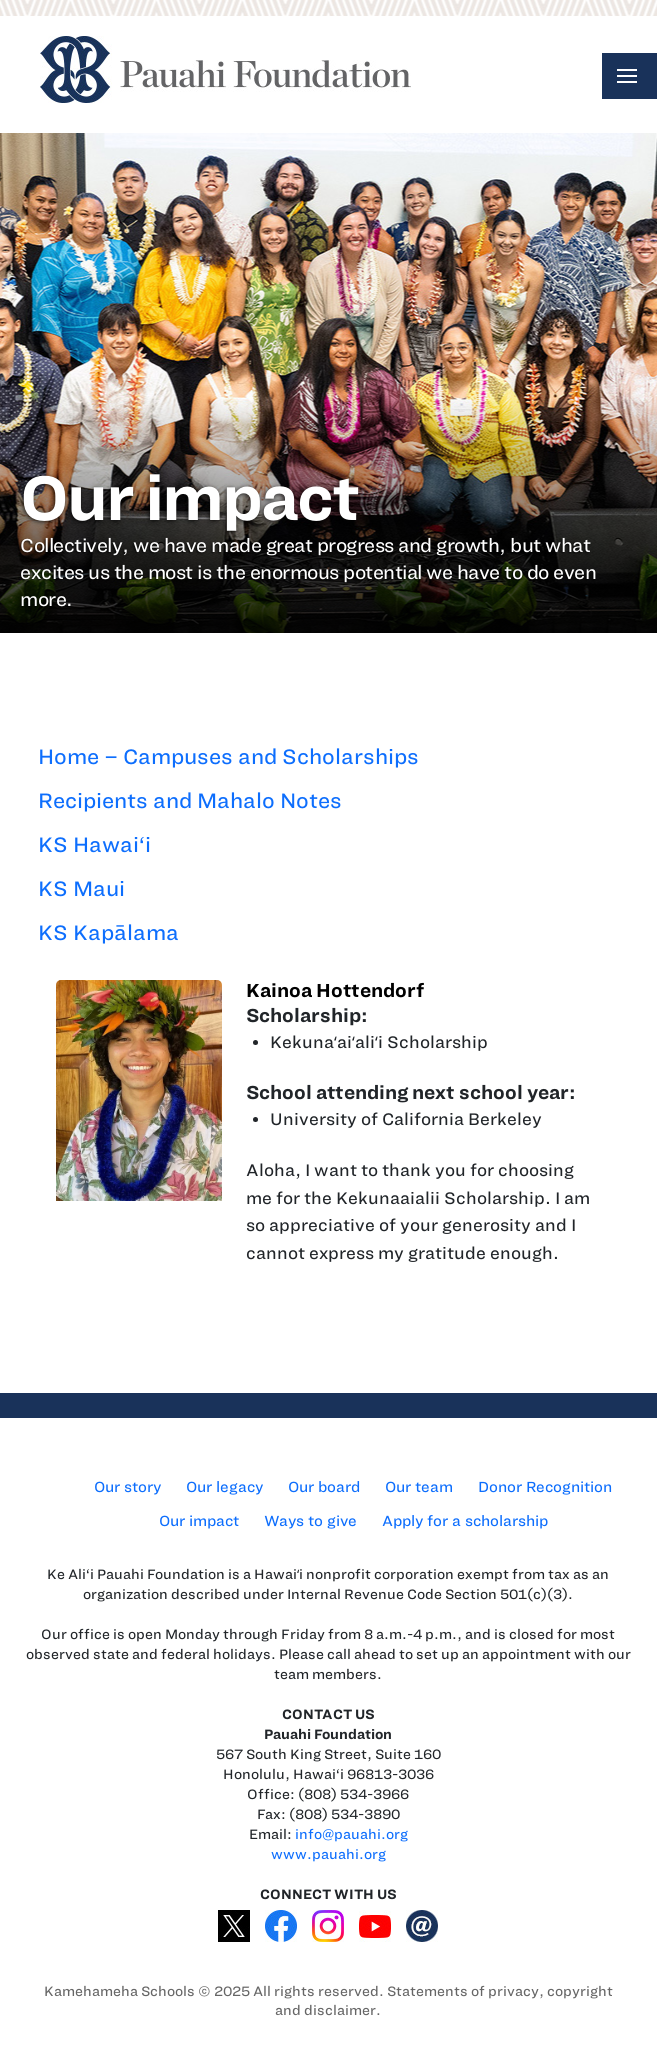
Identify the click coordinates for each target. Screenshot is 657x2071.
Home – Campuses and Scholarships (228, 756)
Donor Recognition (545, 1487)
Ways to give (310, 1521)
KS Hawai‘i (94, 844)
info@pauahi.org (351, 1834)
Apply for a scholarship (465, 1521)
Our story (127, 1487)
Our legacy (224, 1487)
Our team (419, 1487)
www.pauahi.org (328, 1854)
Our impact (199, 1521)
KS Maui (81, 888)
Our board (324, 1487)
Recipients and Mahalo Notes (190, 800)
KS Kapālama (108, 932)
